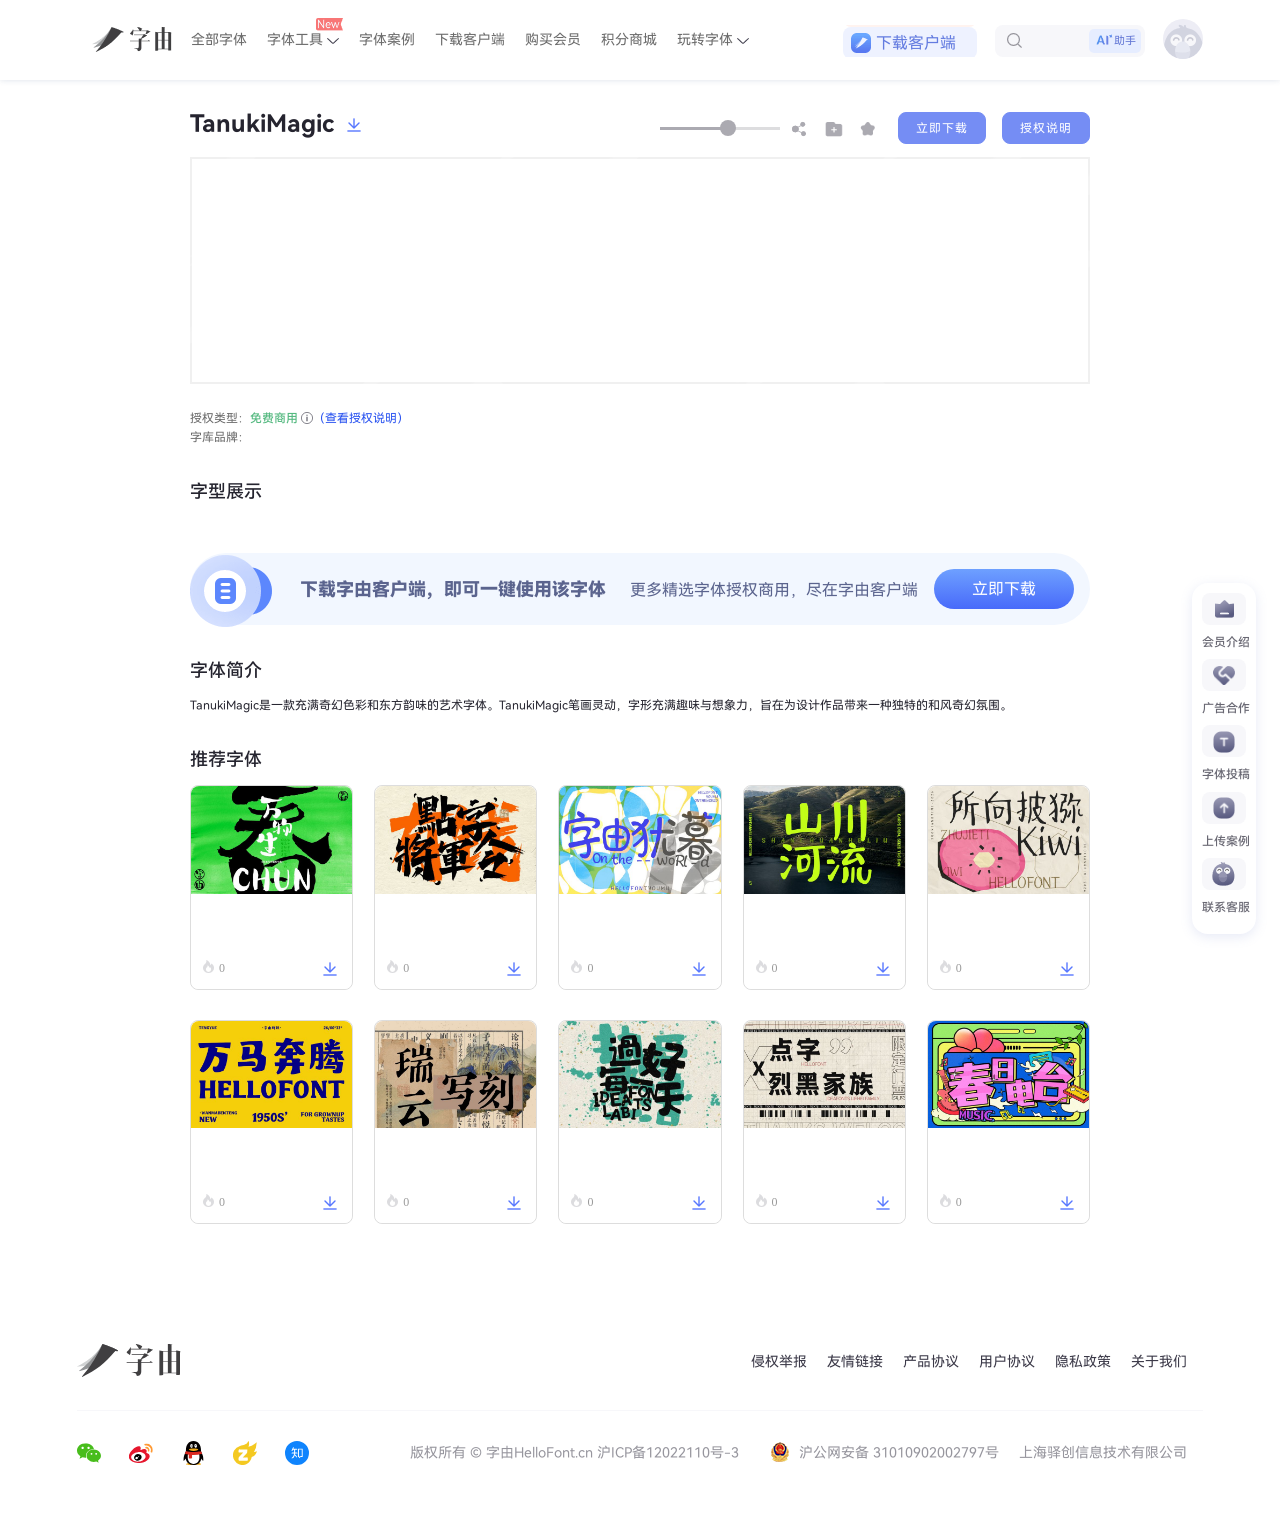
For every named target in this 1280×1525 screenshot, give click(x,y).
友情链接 (855, 1361)
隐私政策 (1083, 1361)
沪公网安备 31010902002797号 (886, 1452)
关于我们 (1159, 1361)
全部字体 (219, 39)
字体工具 (305, 33)
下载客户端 (470, 39)
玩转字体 (713, 39)
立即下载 (942, 128)
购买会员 (553, 39)
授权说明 (1046, 128)
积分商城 (629, 39)
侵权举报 (779, 1361)
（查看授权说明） (361, 418)
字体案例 (387, 39)
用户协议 (1007, 1361)
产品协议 (931, 1361)
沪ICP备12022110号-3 (668, 1452)
